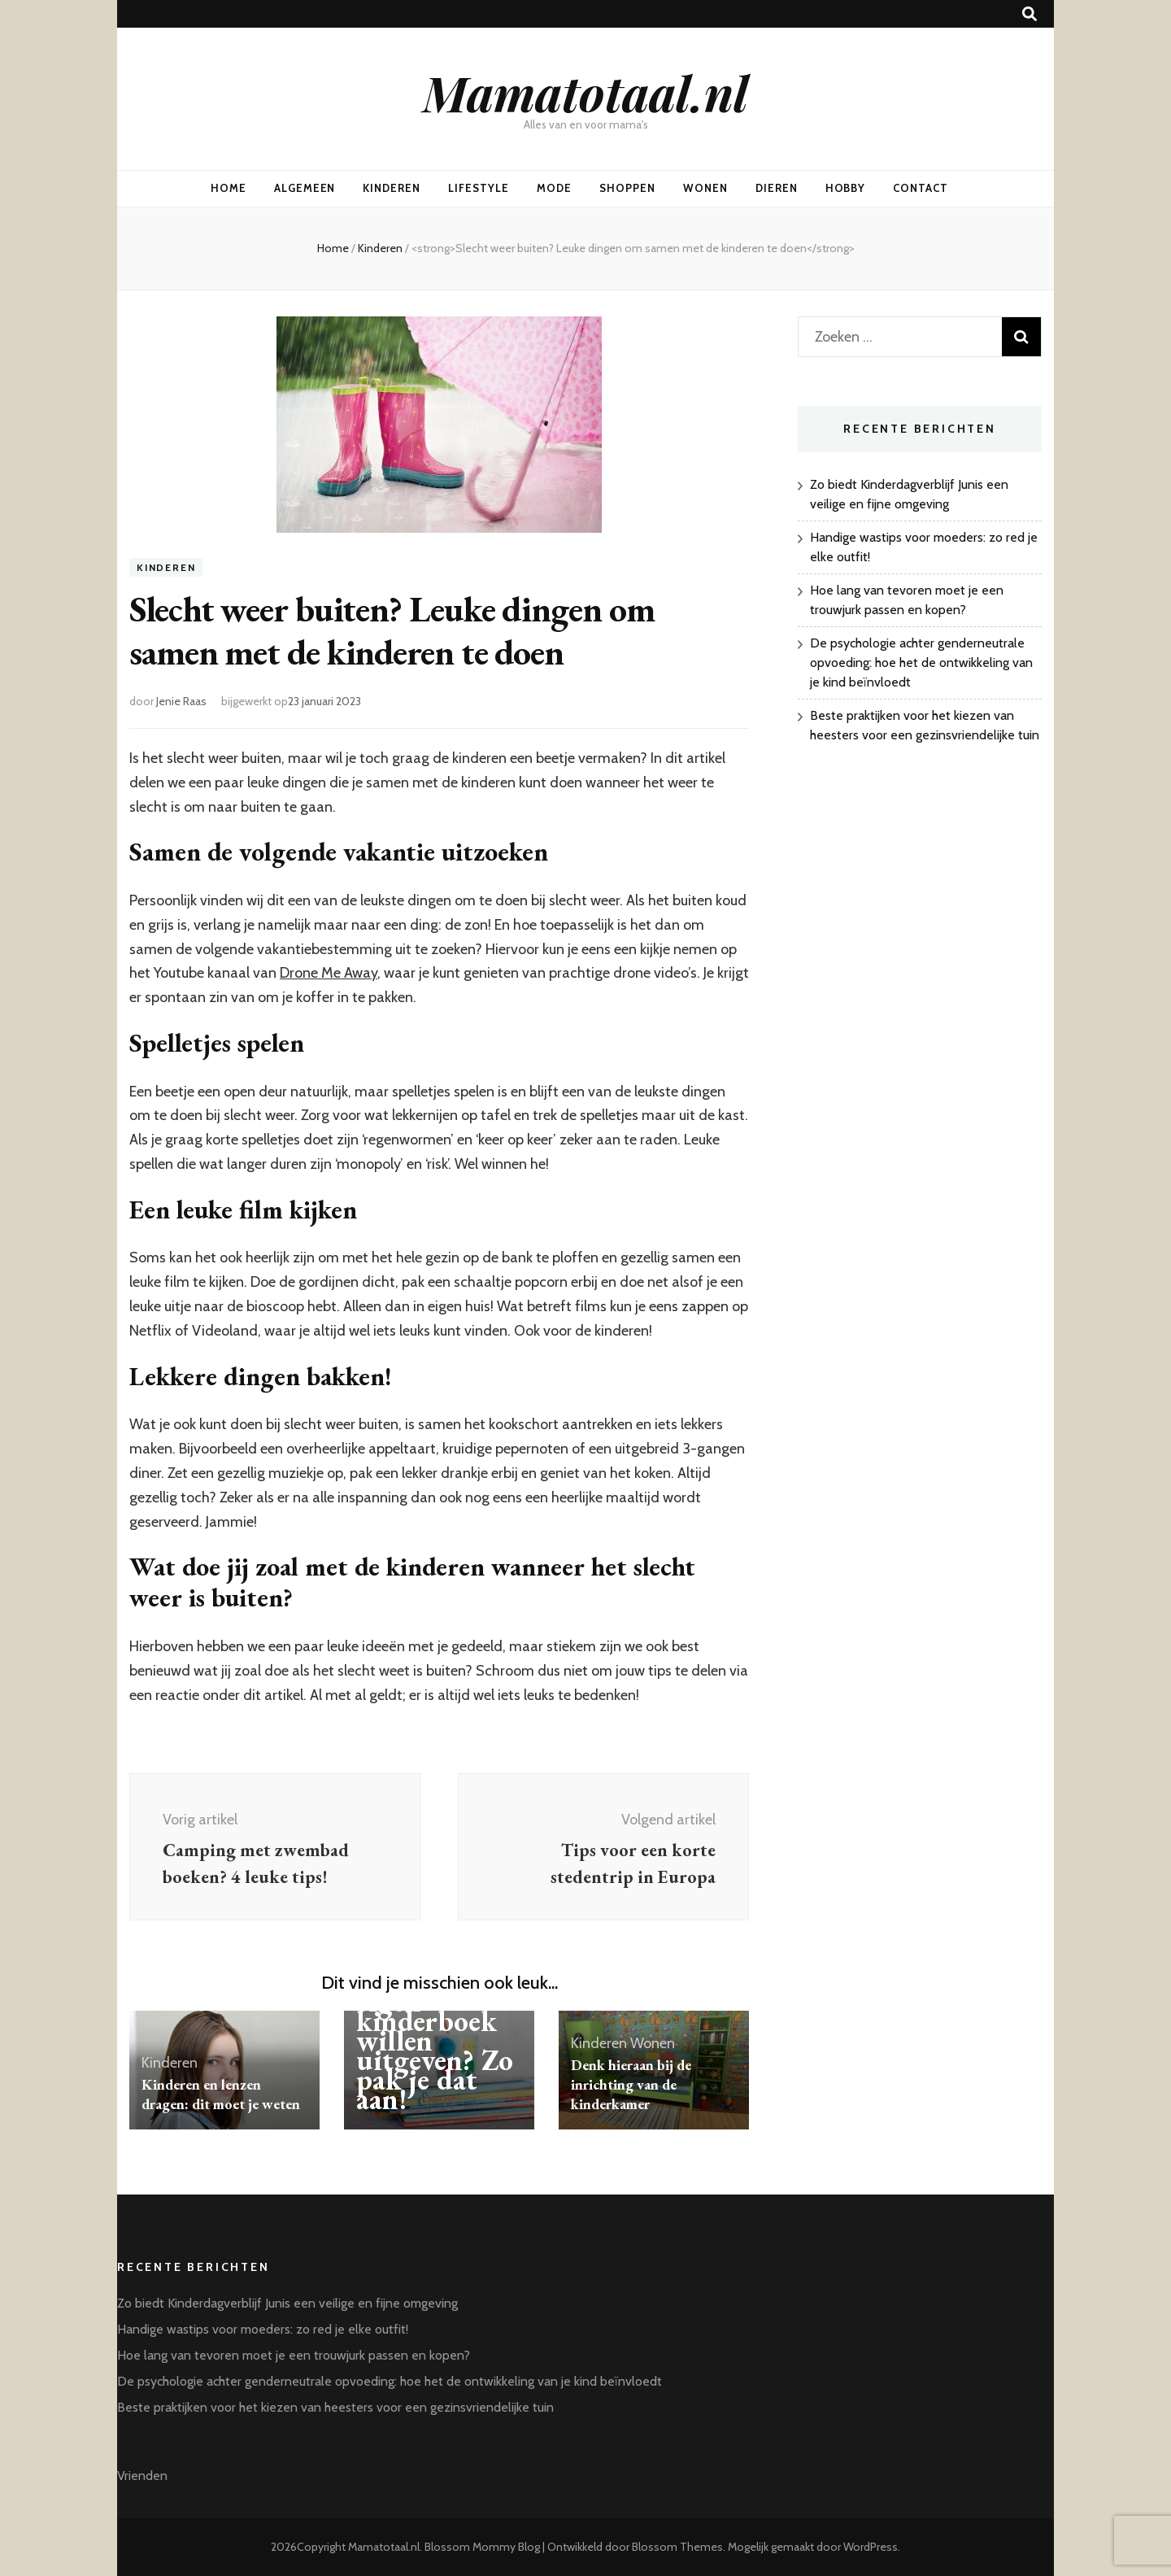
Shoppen (627, 187)
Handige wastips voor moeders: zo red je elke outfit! (262, 2329)
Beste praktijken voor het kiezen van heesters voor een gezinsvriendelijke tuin (335, 2407)
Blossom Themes (677, 2546)
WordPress (870, 2546)
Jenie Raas (181, 701)
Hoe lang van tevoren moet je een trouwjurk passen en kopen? (293, 2355)
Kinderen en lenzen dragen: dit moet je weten (220, 2094)
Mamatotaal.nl (585, 91)
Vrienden (142, 2475)
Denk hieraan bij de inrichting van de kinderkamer (631, 2084)
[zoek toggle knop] (1029, 14)
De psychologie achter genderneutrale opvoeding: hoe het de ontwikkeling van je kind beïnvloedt (921, 662)
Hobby (845, 187)
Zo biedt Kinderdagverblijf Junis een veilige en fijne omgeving (287, 2303)
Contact (920, 187)
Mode (554, 187)
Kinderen (391, 187)
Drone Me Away (328, 973)
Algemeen (305, 187)
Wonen (705, 187)
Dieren (776, 187)
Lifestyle (478, 187)
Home (228, 187)
